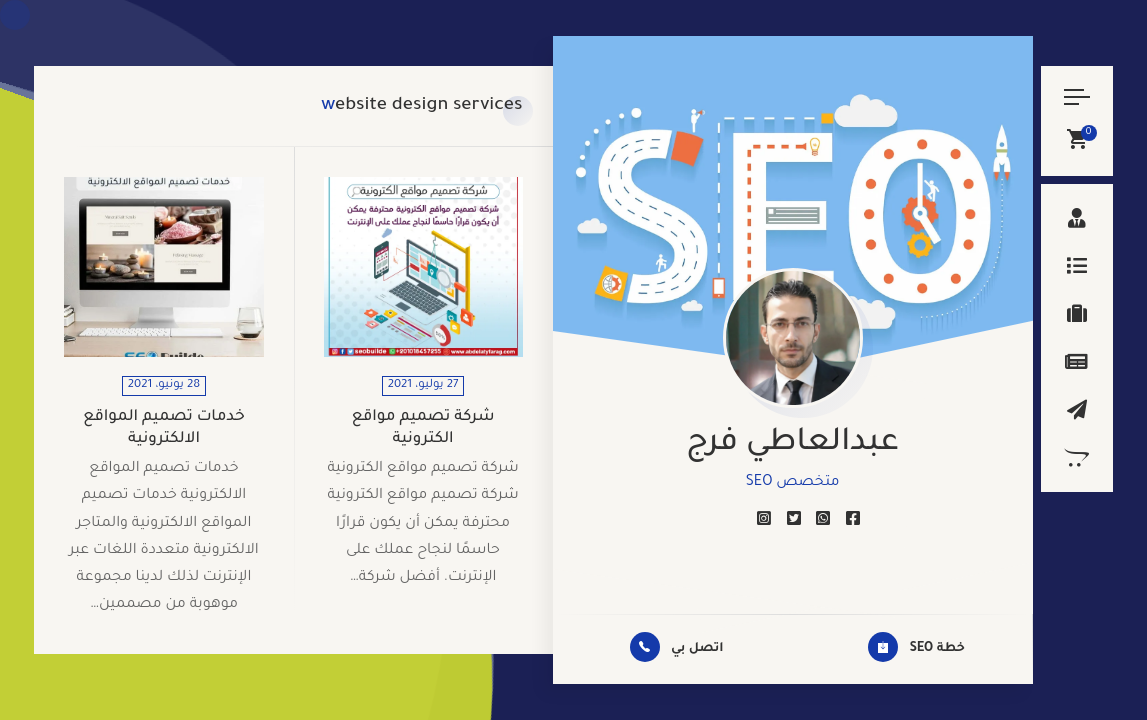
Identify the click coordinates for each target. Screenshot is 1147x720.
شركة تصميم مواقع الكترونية (423, 428)
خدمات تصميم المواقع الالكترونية (164, 428)
